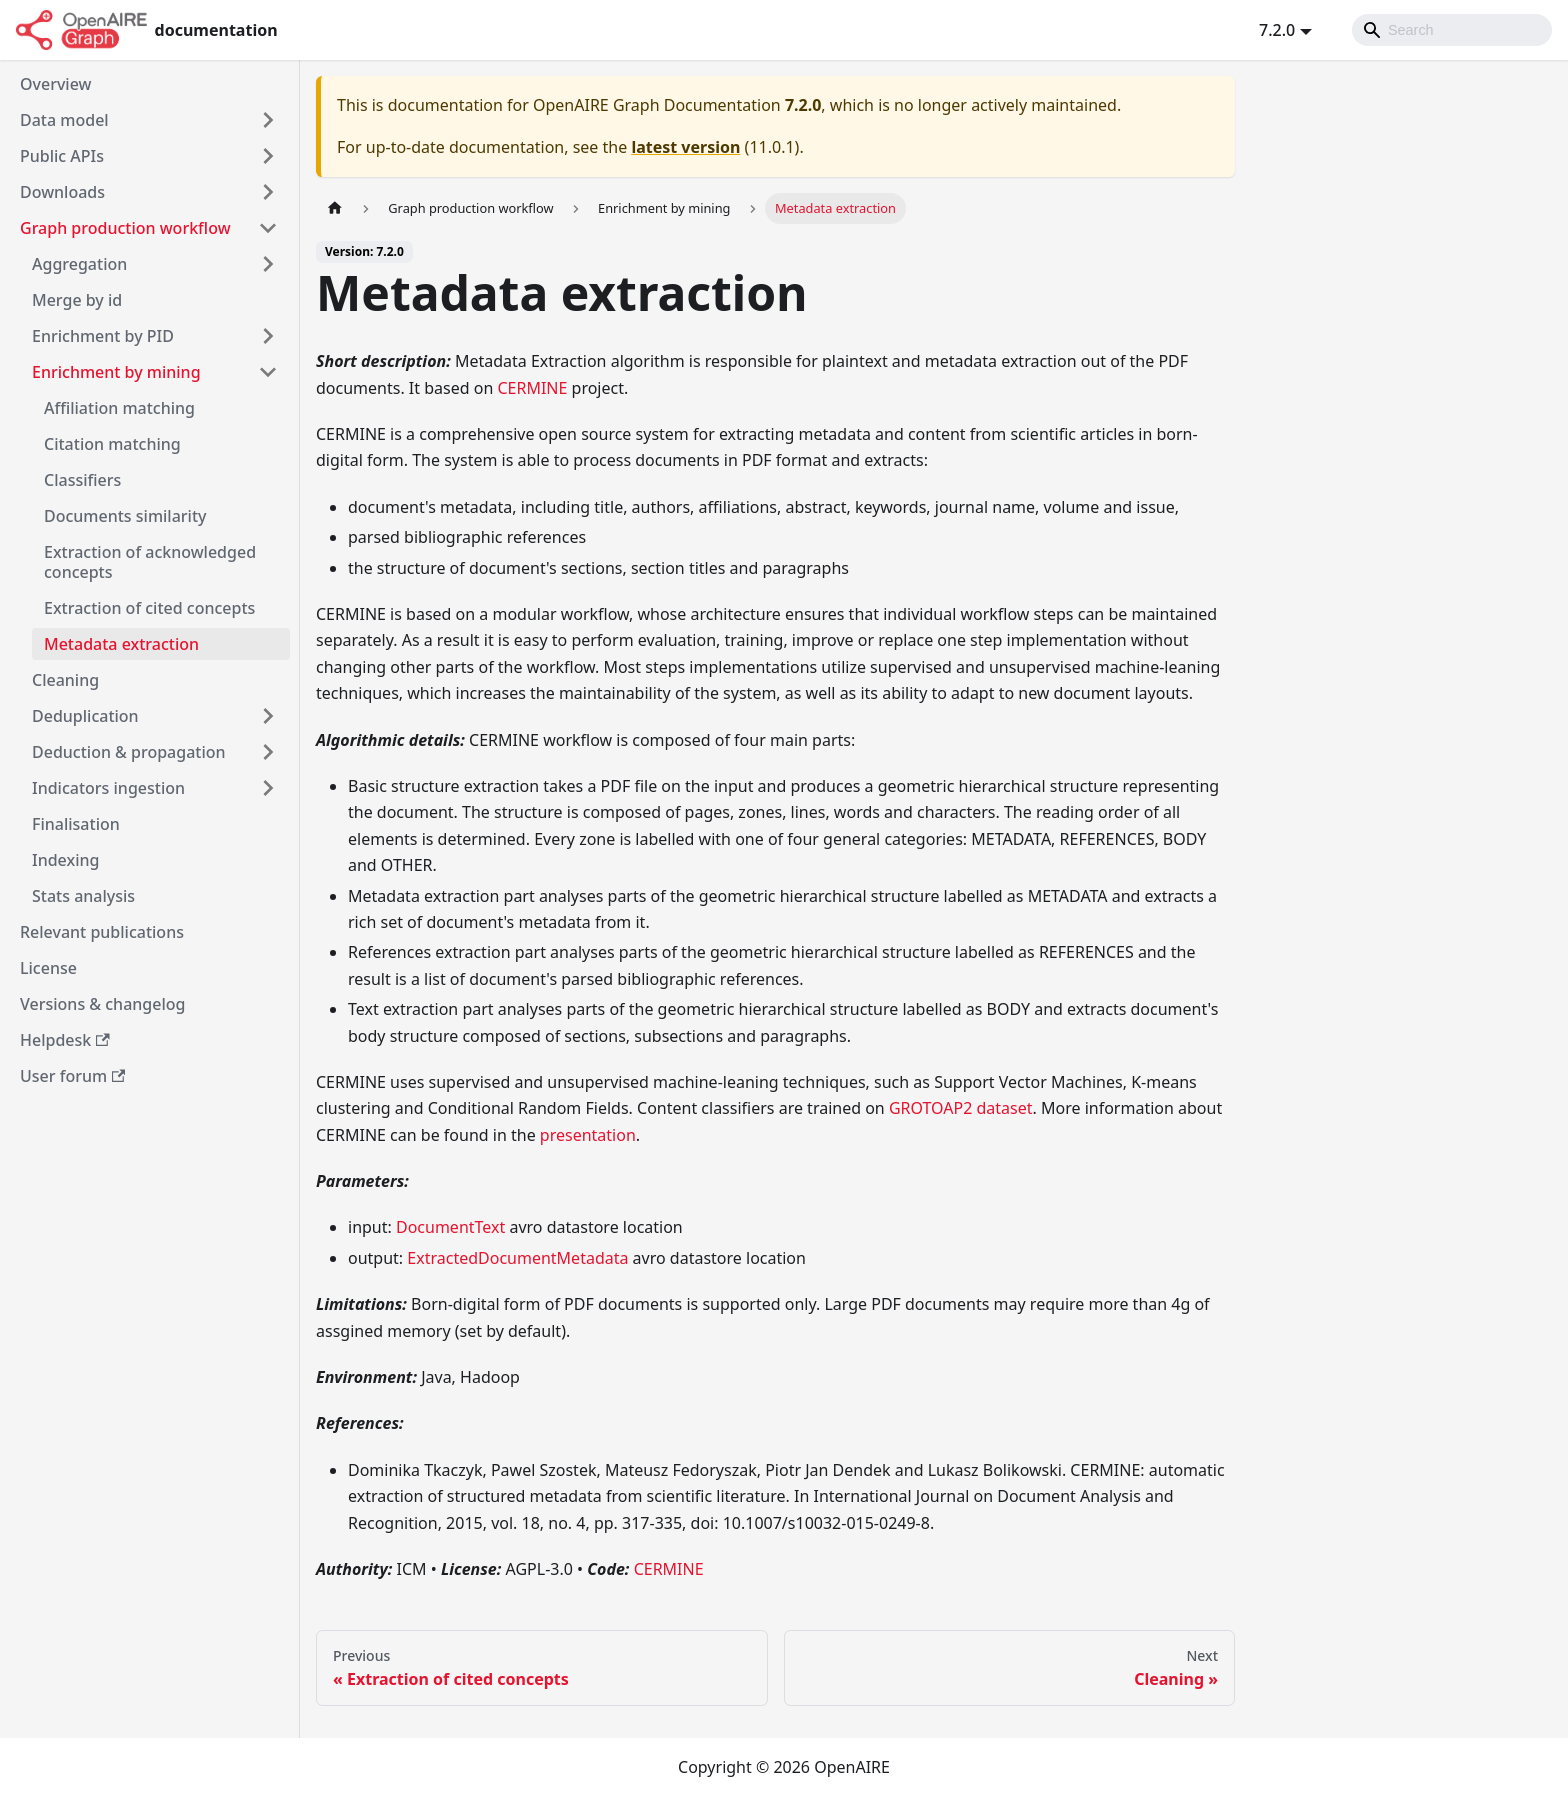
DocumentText (450, 1227)
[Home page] (335, 208)
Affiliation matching (119, 408)
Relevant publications (102, 932)
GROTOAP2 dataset (961, 1108)
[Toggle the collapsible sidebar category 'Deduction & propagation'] (268, 752)
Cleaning (65, 680)
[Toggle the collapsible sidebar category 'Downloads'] (268, 192)
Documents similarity (125, 516)
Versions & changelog (102, 1004)
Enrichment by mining (116, 372)
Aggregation (79, 264)
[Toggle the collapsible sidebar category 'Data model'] (268, 120)
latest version (685, 147)
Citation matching (112, 444)
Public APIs (62, 156)
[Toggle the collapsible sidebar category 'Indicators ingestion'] (268, 788)
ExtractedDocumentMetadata (517, 1258)
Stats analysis (83, 896)
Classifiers (82, 480)
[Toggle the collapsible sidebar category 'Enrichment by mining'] (268, 372)
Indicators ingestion (108, 788)
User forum (72, 1076)
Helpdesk (65, 1040)
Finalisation (76, 824)
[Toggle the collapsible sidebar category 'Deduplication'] (268, 716)
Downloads (62, 192)
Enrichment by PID (103, 336)
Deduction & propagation (129, 752)
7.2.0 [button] (1277, 30)
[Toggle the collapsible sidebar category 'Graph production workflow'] (268, 228)
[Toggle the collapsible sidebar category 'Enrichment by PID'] (268, 336)
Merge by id (77, 300)
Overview (55, 84)
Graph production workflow (125, 228)
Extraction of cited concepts (149, 608)
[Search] (1452, 30)
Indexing (65, 860)
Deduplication (85, 716)
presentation (588, 1135)
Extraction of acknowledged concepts (150, 562)
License (48, 968)
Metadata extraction (121, 644)
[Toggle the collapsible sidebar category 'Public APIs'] (268, 156)
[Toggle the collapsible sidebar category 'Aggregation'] (268, 264)
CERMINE (532, 388)
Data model (64, 120)
